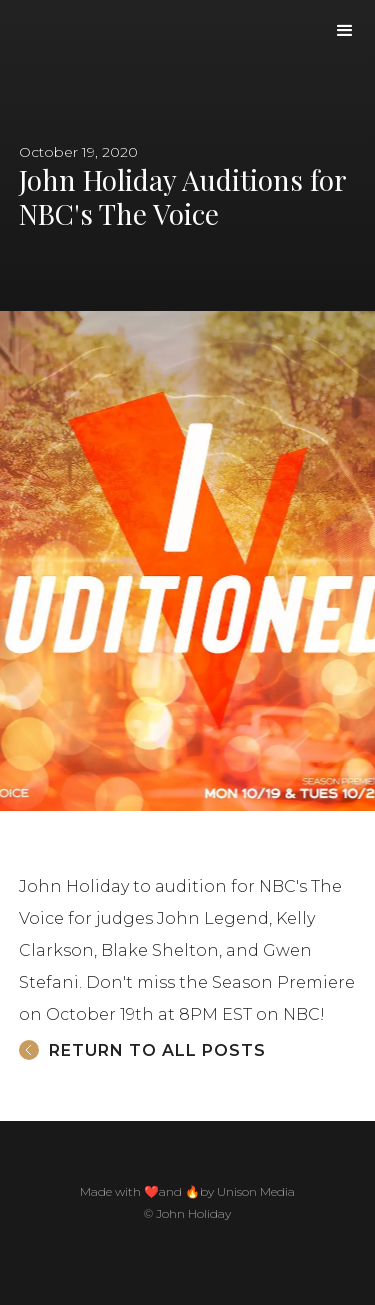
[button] (345, 31)
